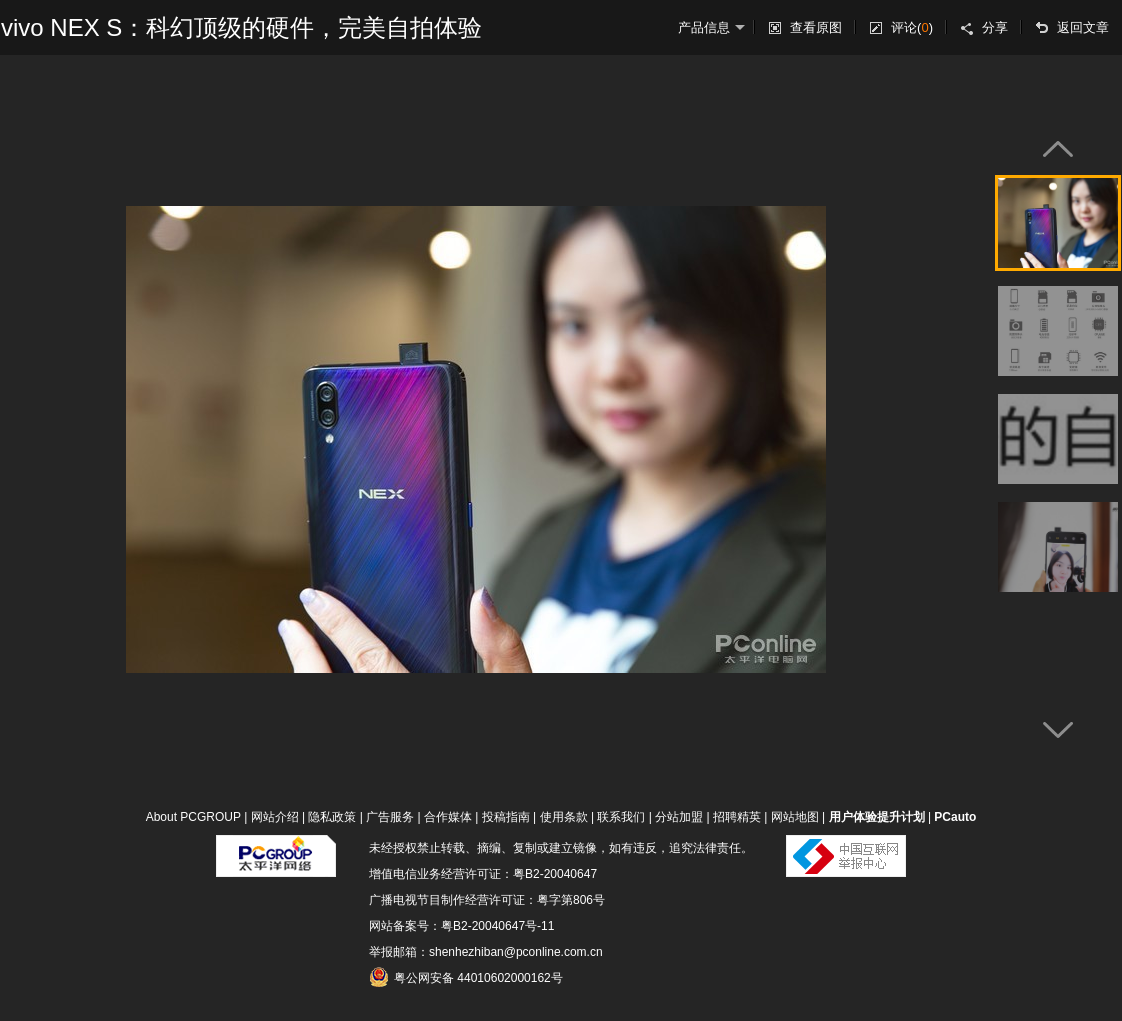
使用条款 (564, 817)
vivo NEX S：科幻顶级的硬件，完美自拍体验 (241, 27)
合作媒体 (448, 817)
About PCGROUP (193, 817)
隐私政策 (332, 817)
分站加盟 (679, 817)
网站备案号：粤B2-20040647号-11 (461, 926)
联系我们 (621, 817)
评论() (912, 27)
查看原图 (816, 27)
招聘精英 (737, 817)
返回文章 (1083, 27)
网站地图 (795, 817)
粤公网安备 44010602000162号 (466, 977)
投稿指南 (506, 817)
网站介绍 (275, 817)
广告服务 (390, 817)
